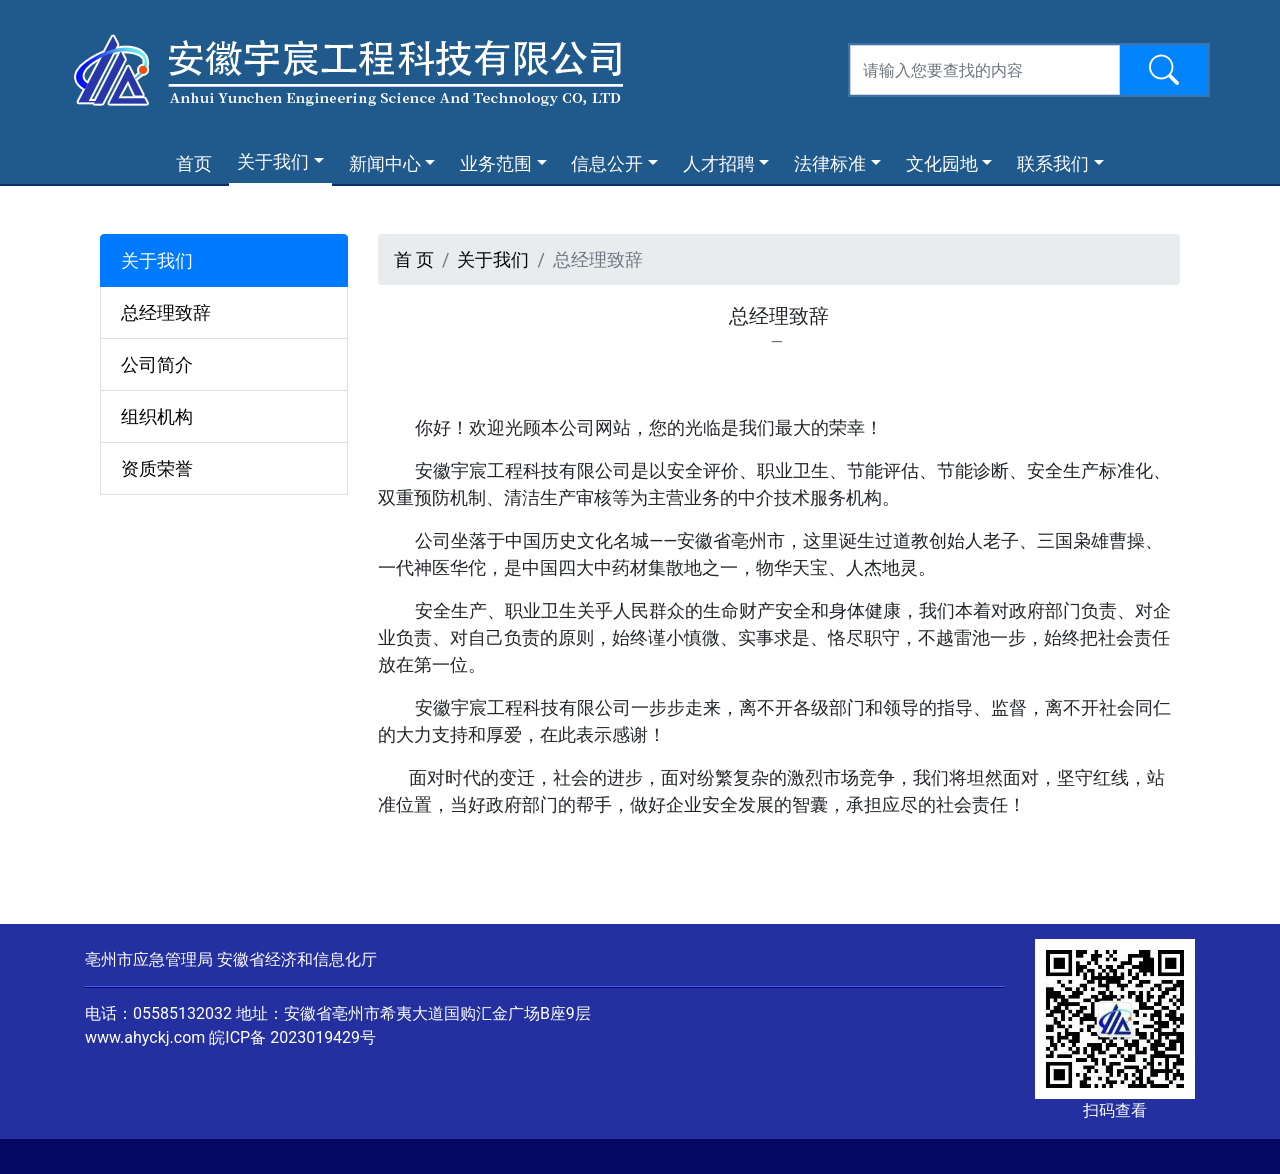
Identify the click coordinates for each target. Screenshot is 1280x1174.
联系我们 (1053, 163)
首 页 (414, 259)
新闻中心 (385, 163)
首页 (198, 162)
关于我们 (273, 161)
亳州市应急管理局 (149, 959)
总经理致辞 (166, 312)
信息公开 (607, 163)
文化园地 (942, 163)
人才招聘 (719, 163)
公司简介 (157, 364)
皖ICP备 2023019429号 (292, 1037)
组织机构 (157, 416)
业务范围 (496, 163)
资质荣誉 (157, 468)
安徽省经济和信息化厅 (297, 959)
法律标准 (830, 163)
